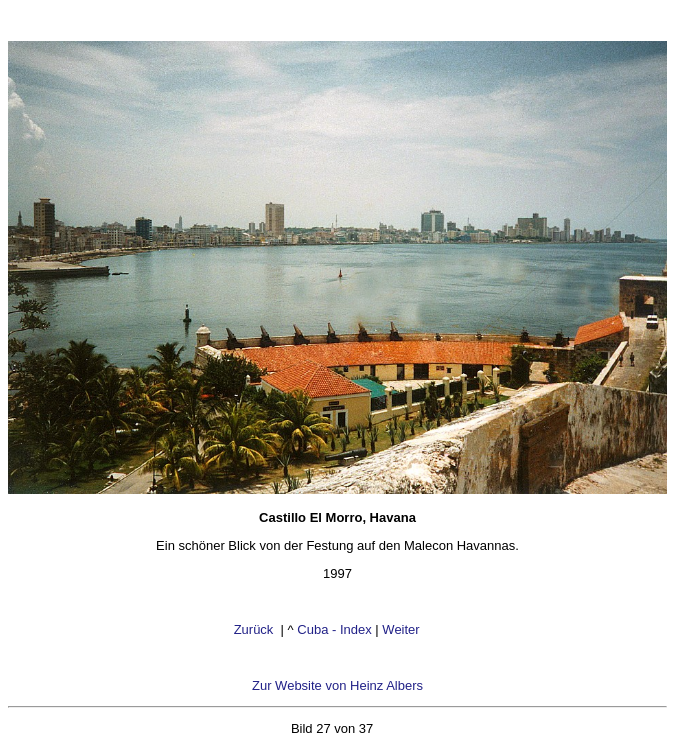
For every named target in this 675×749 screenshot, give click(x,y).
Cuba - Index (334, 629)
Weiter (402, 629)
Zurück (255, 629)
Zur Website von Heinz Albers (337, 685)
